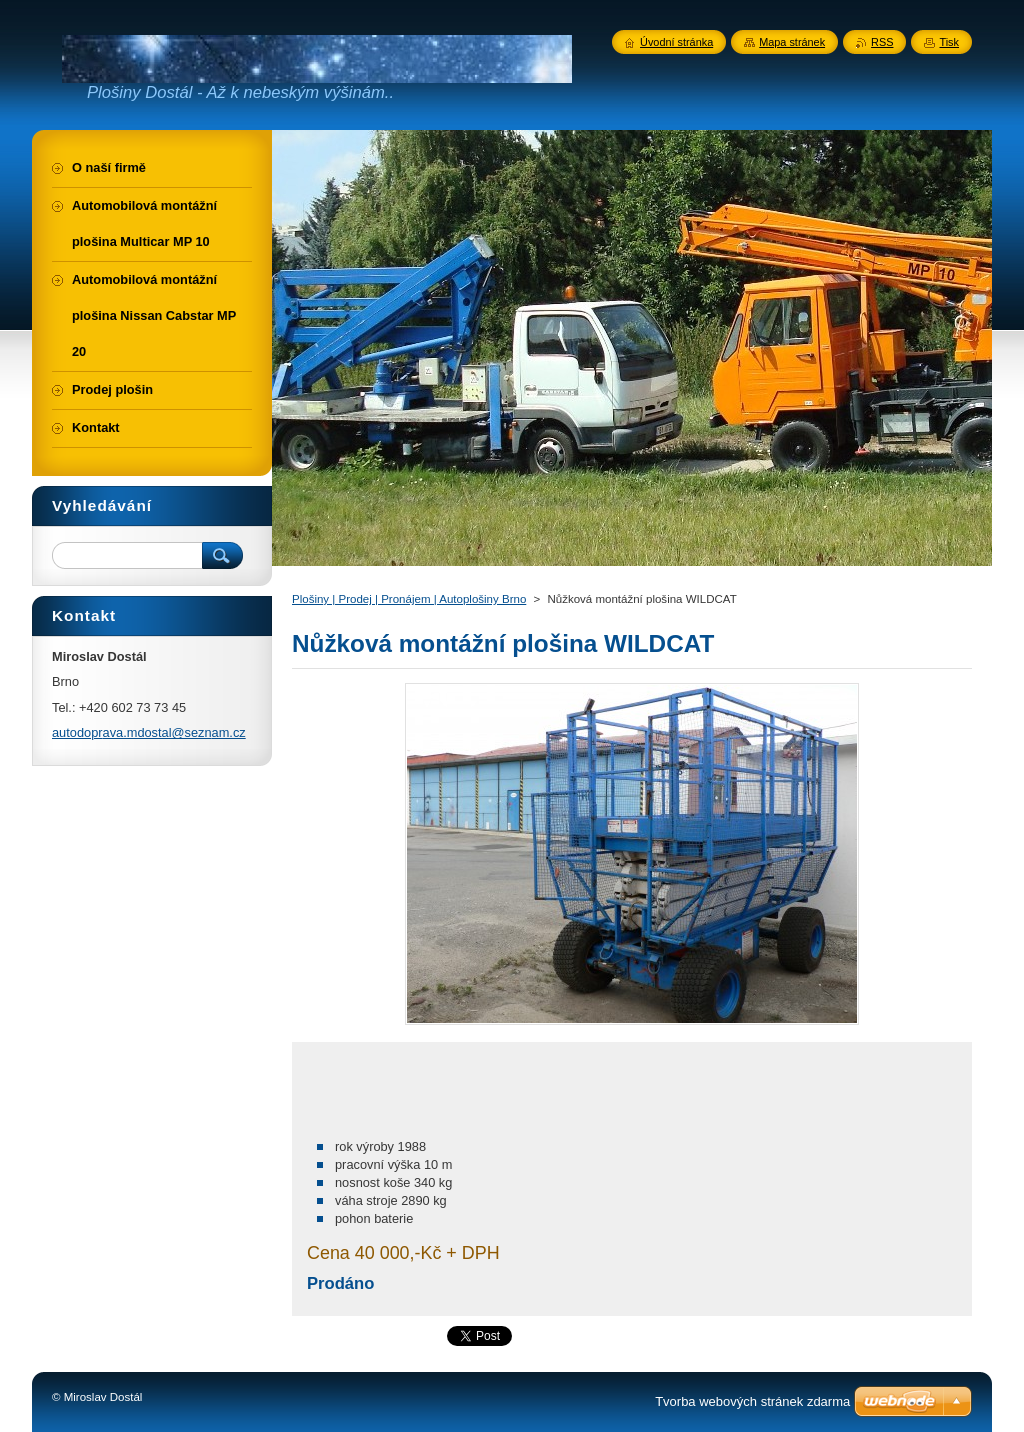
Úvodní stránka (676, 42)
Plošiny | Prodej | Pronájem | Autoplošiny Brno (409, 599)
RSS (882, 42)
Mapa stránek (792, 42)
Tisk (949, 42)
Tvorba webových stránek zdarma (752, 1401)
